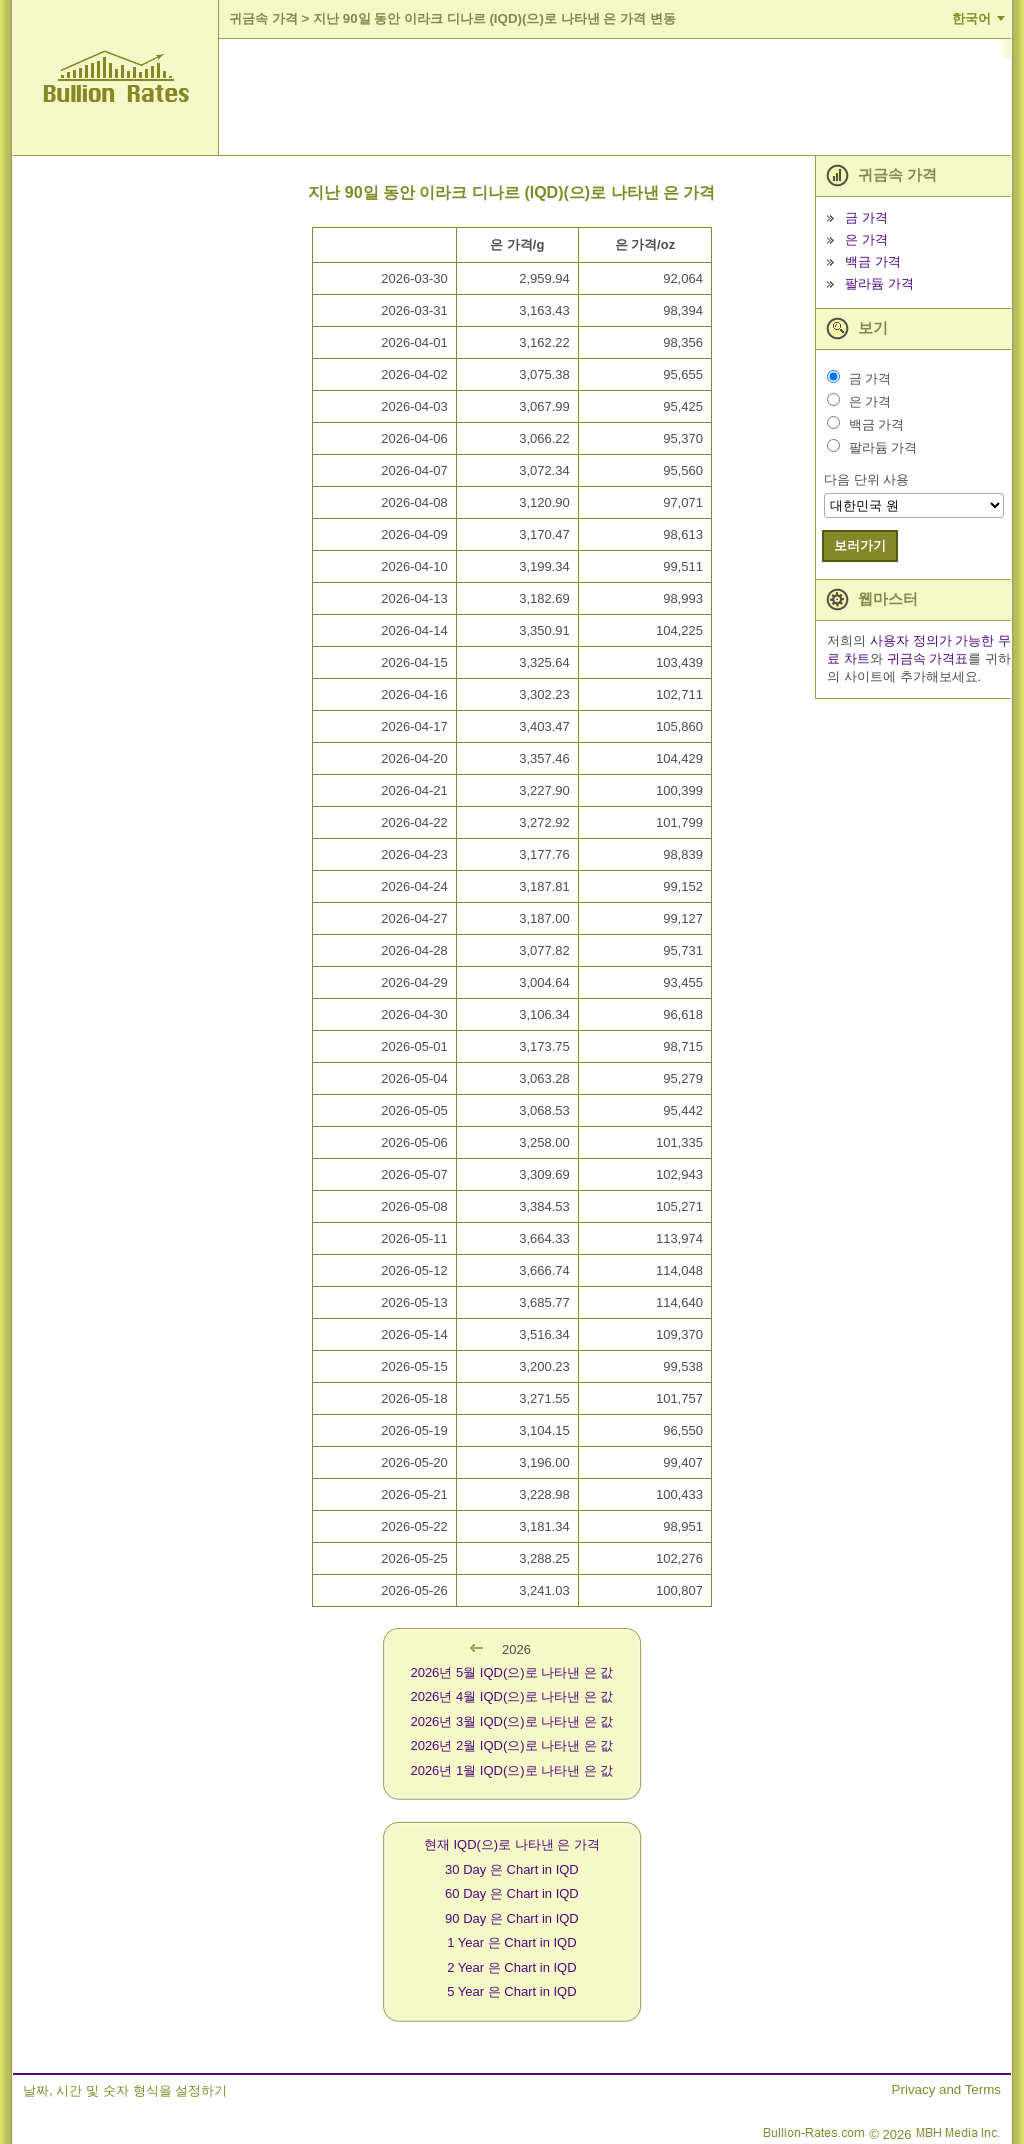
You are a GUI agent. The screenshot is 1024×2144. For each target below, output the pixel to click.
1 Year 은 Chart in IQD (511, 1942)
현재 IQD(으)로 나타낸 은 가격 (512, 1844)
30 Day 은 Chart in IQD (512, 1869)
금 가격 (866, 217)
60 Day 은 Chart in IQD (512, 1893)
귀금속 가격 (263, 18)
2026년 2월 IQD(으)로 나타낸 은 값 (511, 1745)
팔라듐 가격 (879, 283)
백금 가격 (873, 261)
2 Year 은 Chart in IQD (511, 1967)
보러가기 (860, 545)
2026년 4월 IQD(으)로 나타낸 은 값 (511, 1696)
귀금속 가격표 (928, 658)
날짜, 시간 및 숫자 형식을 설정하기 (125, 2090)
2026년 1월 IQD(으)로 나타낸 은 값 (511, 1770)
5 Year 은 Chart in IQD (511, 1991)
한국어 (971, 18)
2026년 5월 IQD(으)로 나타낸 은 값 (511, 1672)
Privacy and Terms (946, 2089)
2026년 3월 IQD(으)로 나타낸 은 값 (511, 1721)
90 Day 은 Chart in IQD (512, 1918)
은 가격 (866, 239)
